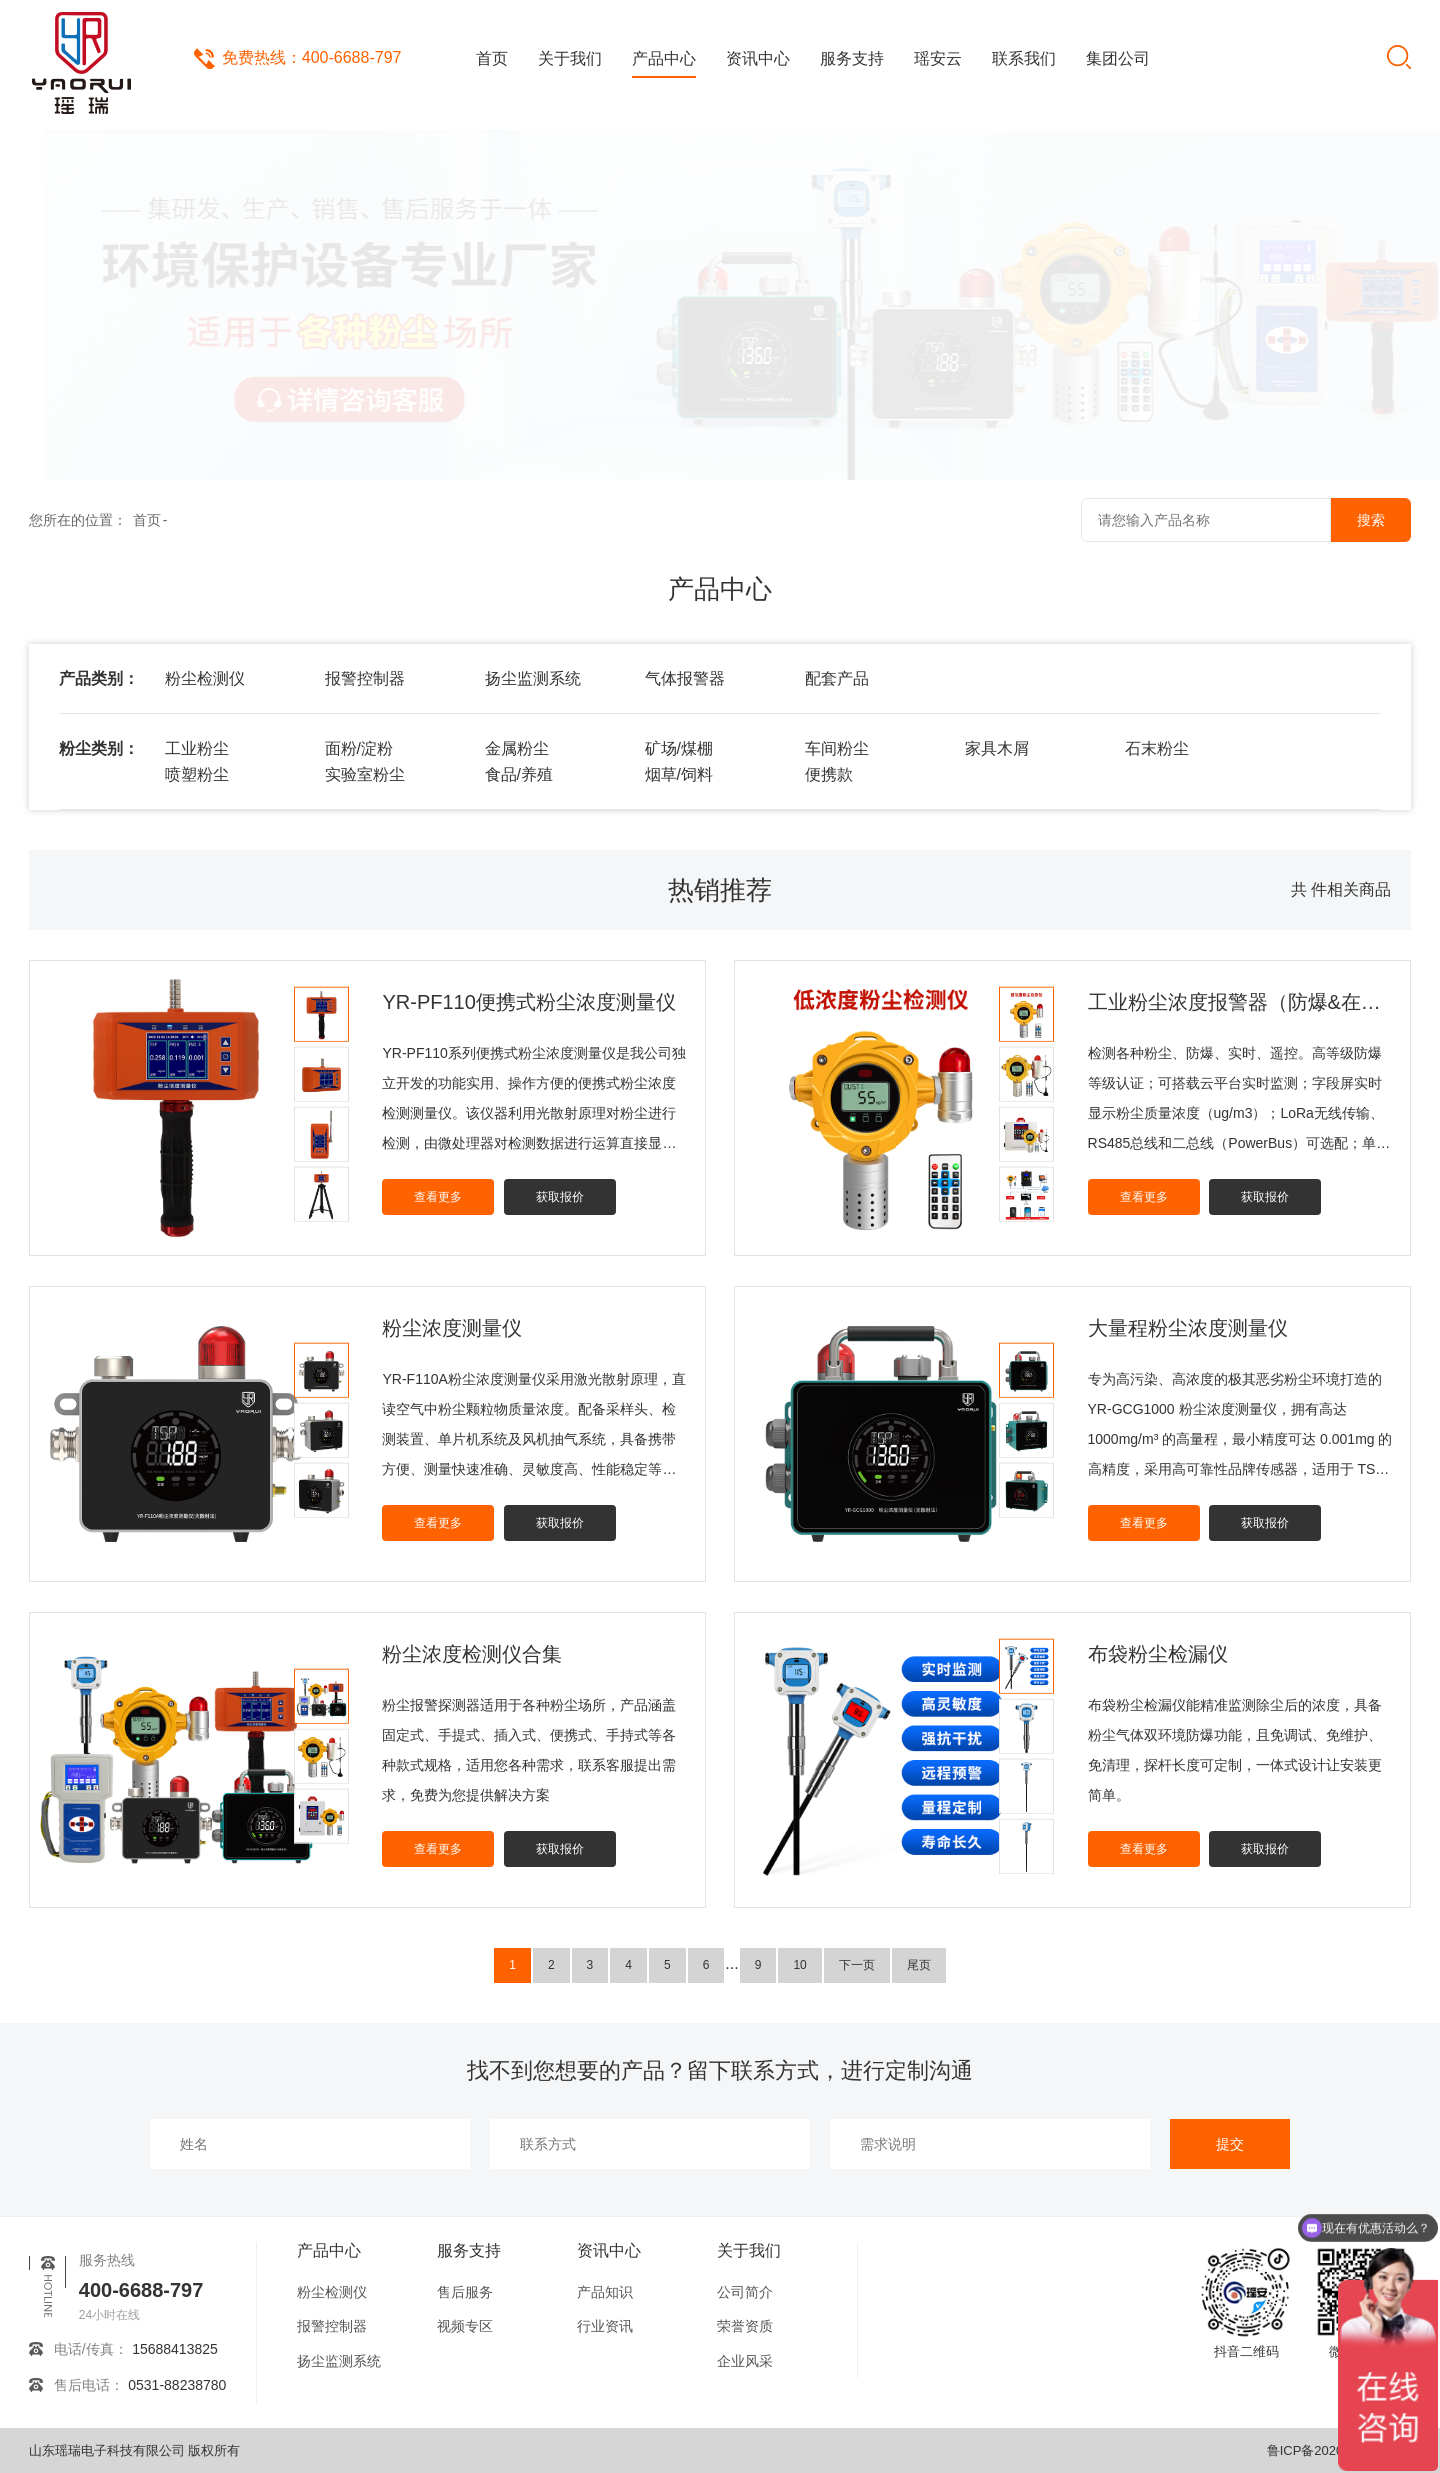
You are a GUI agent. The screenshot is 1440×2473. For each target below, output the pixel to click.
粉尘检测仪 (205, 678)
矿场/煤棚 (679, 748)
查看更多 (438, 1197)
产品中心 (664, 58)
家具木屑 (997, 748)
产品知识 (605, 2292)
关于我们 (570, 58)
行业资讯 (605, 2326)
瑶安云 (938, 58)
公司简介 (745, 2292)
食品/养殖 (519, 774)
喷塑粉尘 (197, 774)
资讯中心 (758, 58)
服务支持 (852, 58)
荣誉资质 (745, 2326)
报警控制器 (365, 678)
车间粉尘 (837, 748)
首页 (492, 58)
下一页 (857, 1965)
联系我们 (1024, 58)
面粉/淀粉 (359, 748)
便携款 (829, 774)
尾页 (919, 1965)
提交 (1230, 2144)
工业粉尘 (197, 748)
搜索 (1371, 520)
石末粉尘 (1157, 748)
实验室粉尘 (365, 774)
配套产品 (837, 678)
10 (799, 1965)
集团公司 (1118, 58)
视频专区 (465, 2326)
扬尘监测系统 (533, 678)
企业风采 (745, 2361)
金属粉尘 (517, 748)
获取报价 (560, 1197)
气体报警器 (685, 678)
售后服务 (465, 2292)
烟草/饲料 (679, 774)
